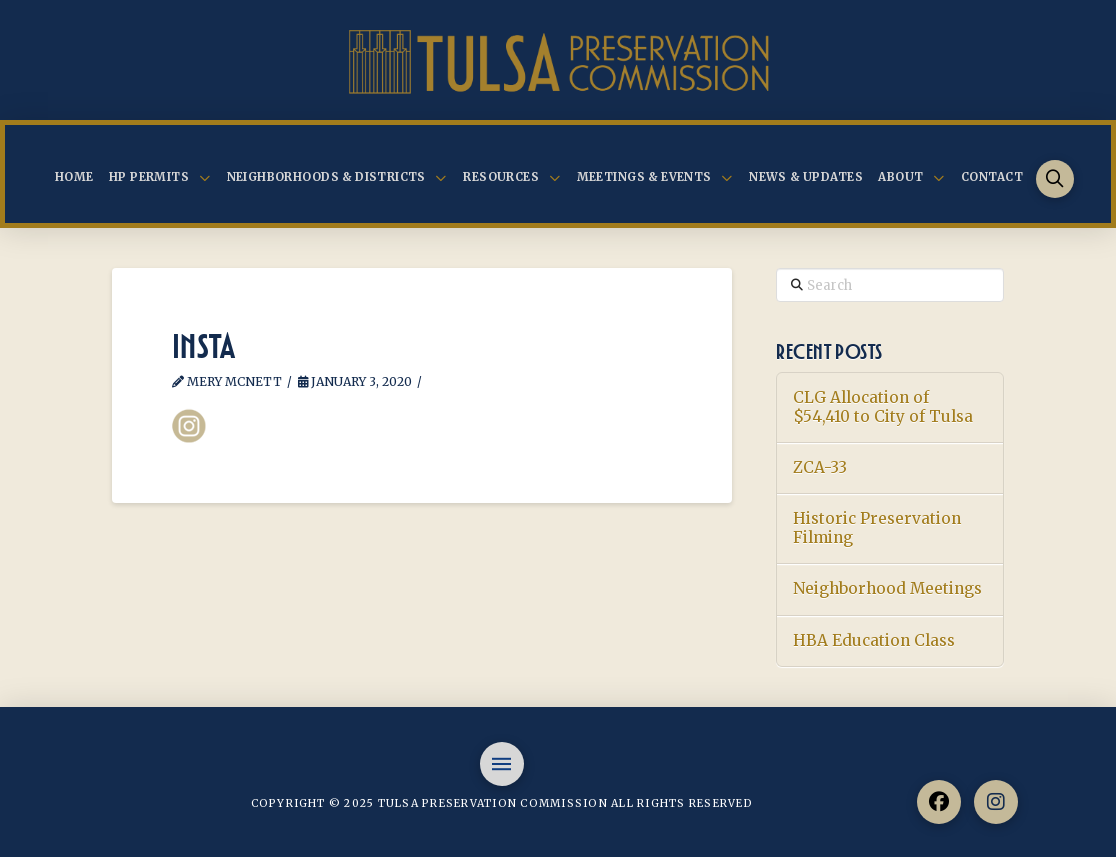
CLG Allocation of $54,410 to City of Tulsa (883, 407)
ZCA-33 (820, 468)
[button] (1055, 179)
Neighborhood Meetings (887, 589)
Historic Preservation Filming (877, 528)
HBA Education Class (874, 641)
